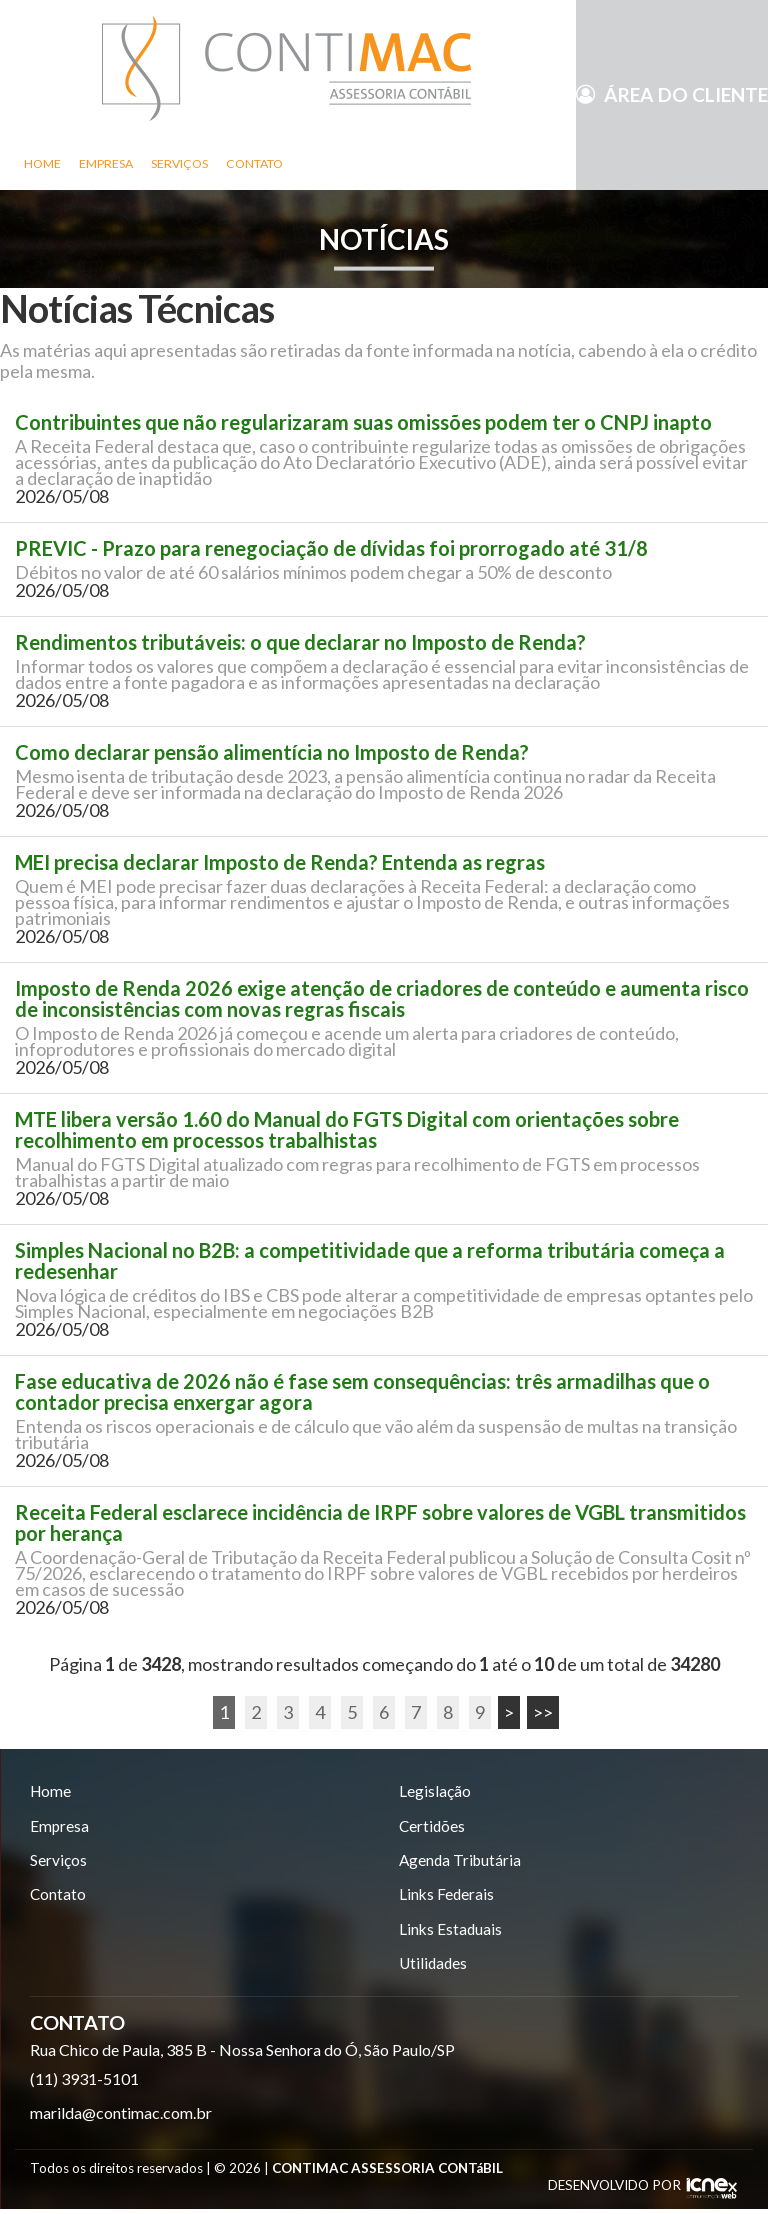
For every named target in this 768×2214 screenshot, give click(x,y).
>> (543, 1712)
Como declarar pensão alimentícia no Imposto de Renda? (272, 752)
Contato (254, 163)
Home (42, 163)
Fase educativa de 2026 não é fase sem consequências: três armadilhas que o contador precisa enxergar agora (362, 1392)
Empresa (106, 163)
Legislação (435, 1791)
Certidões (433, 1827)
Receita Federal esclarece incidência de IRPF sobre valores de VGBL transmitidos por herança (380, 1523)
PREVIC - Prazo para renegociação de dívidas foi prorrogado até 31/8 (331, 548)
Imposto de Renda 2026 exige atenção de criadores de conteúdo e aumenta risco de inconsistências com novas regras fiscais (382, 999)
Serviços (179, 163)
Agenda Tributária (462, 1862)
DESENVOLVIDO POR (614, 2190)
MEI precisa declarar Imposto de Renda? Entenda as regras (280, 862)
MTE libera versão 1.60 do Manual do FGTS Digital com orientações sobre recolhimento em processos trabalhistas (347, 1130)
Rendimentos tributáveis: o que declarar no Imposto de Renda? (300, 642)
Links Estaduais (451, 1933)
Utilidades (434, 1968)
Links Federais (447, 1897)
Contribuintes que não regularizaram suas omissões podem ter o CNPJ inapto (363, 422)
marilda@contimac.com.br (121, 2118)
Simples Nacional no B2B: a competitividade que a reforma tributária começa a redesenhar (370, 1261)
